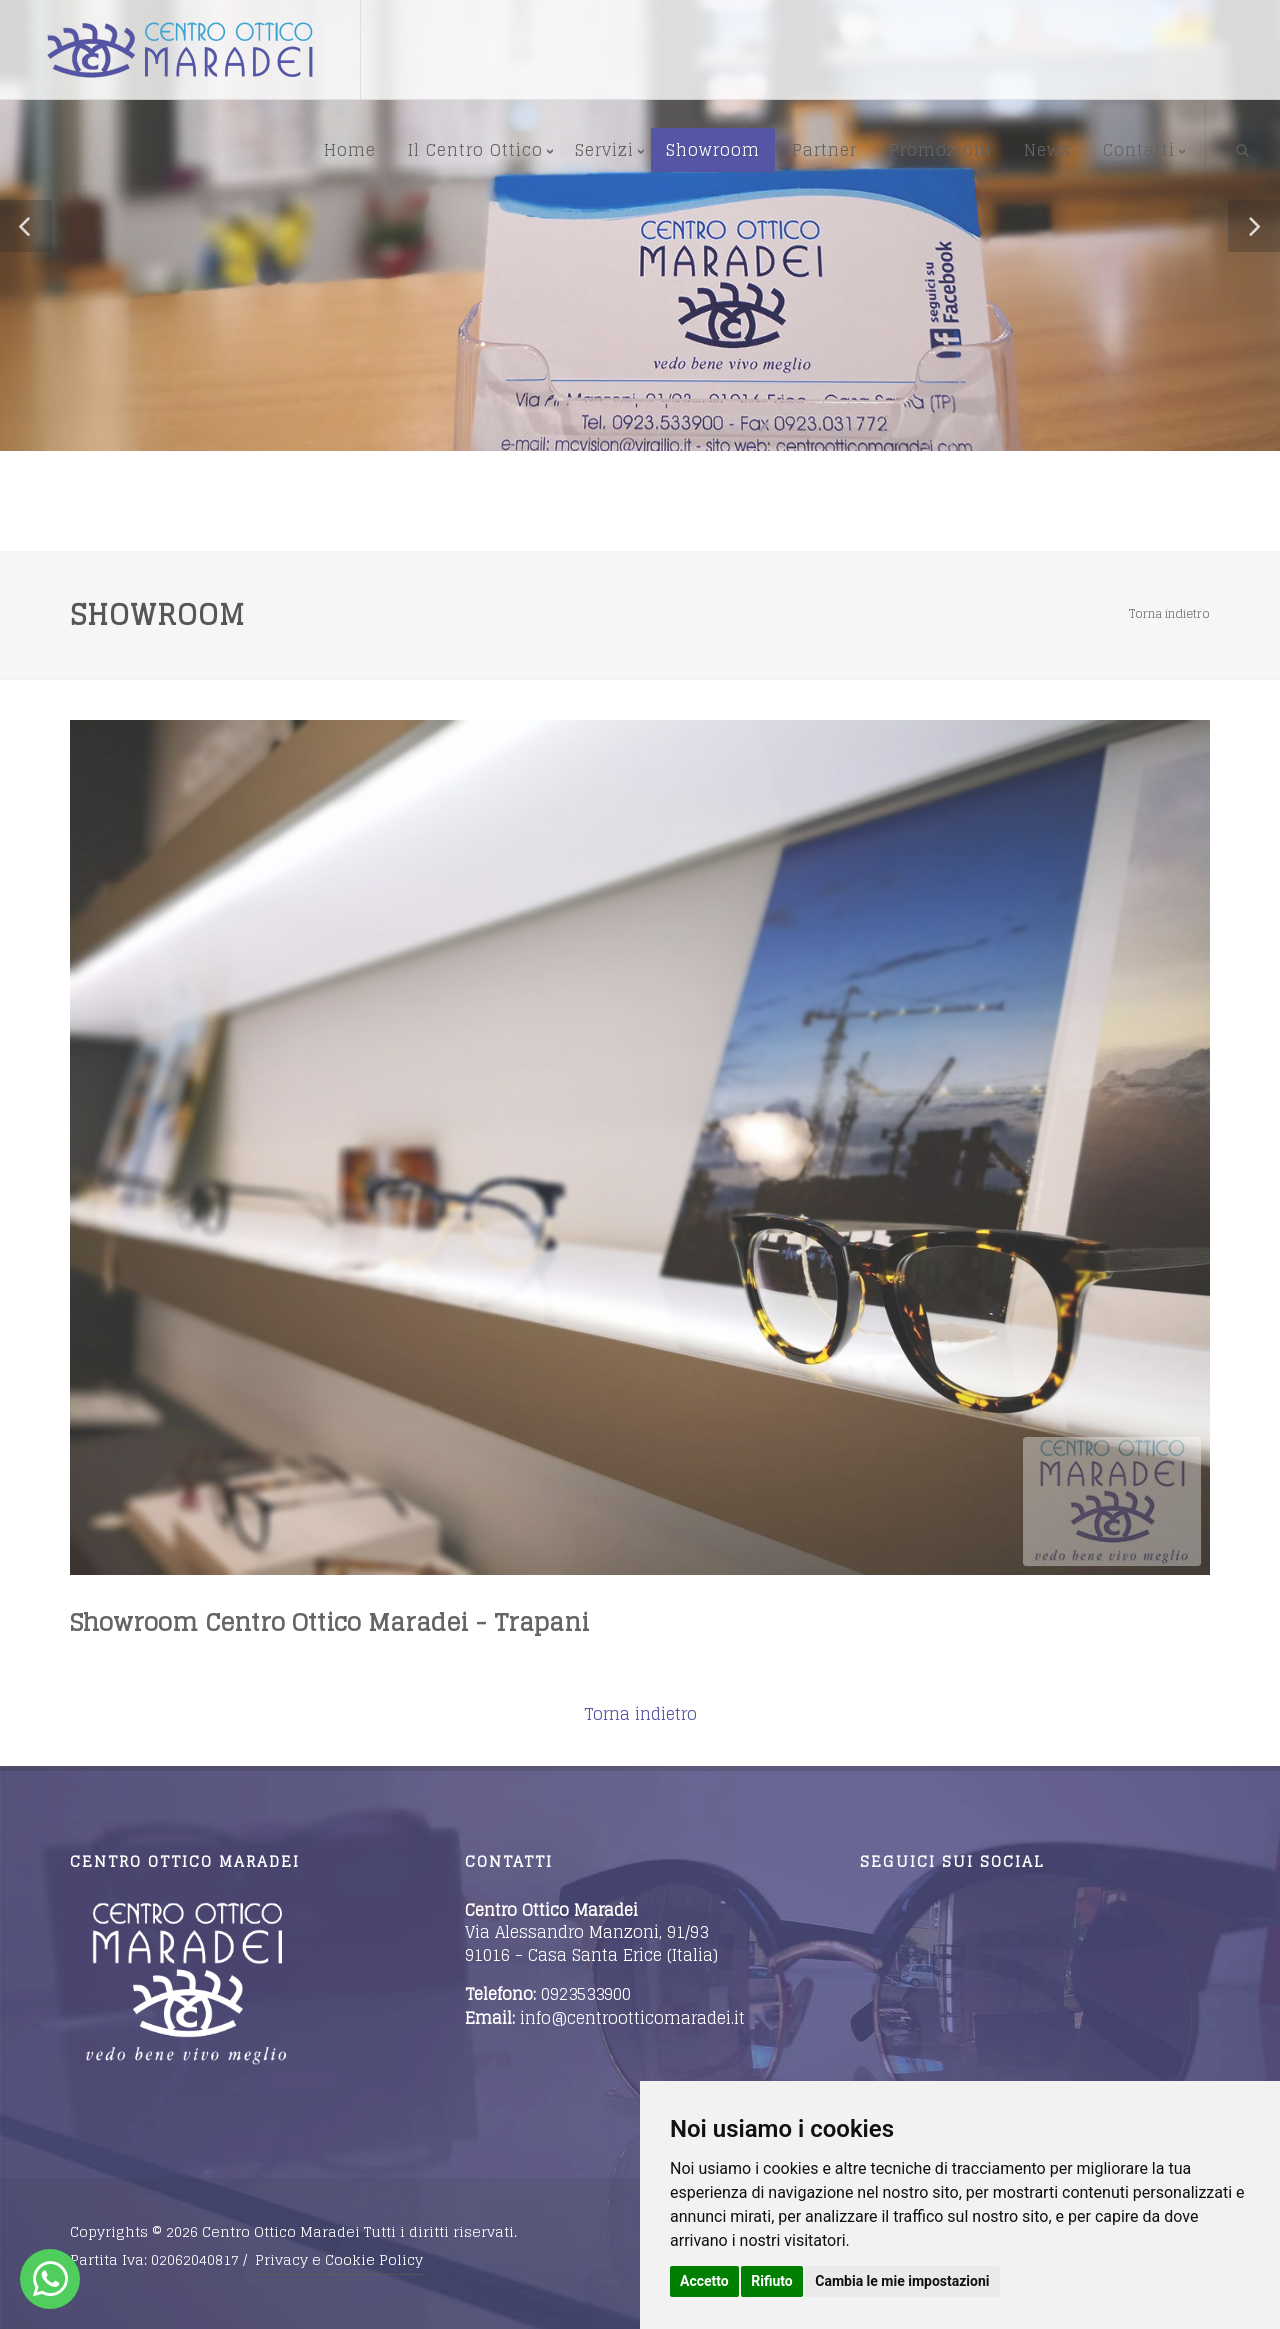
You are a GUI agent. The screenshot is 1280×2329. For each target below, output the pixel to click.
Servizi (604, 150)
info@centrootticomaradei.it (632, 2018)
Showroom (713, 150)
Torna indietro (1169, 613)
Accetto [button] (704, 2281)
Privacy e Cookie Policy (339, 2259)
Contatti (1139, 150)
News (1047, 150)
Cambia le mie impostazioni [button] (902, 2281)
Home (350, 150)
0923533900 (586, 1994)
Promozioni (940, 150)
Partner (824, 150)
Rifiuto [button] (772, 2281)
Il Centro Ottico (475, 150)
